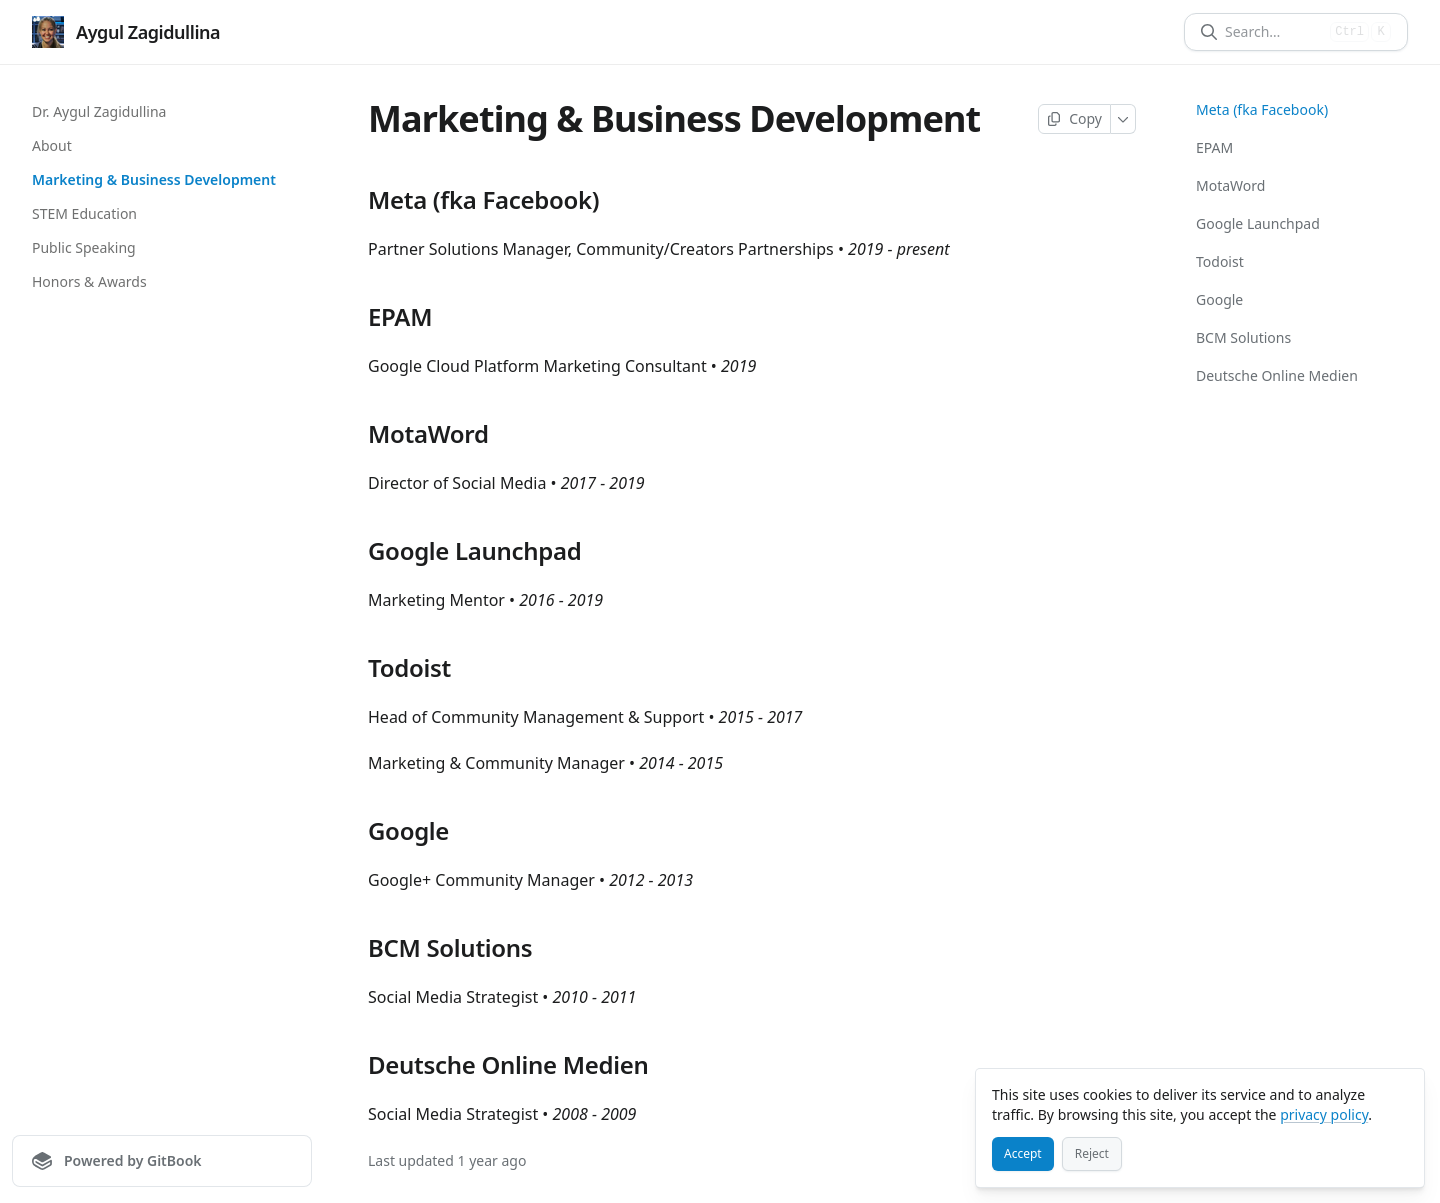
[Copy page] (1074, 119)
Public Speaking (84, 247)
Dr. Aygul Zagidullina (99, 111)
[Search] (1273, 32)
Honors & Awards (89, 281)
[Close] (1400, 1093)
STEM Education (84, 213)
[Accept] (1023, 1154)
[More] (1123, 119)
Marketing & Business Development (154, 179)
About (52, 145)
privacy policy (1324, 1114)
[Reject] (1092, 1154)
